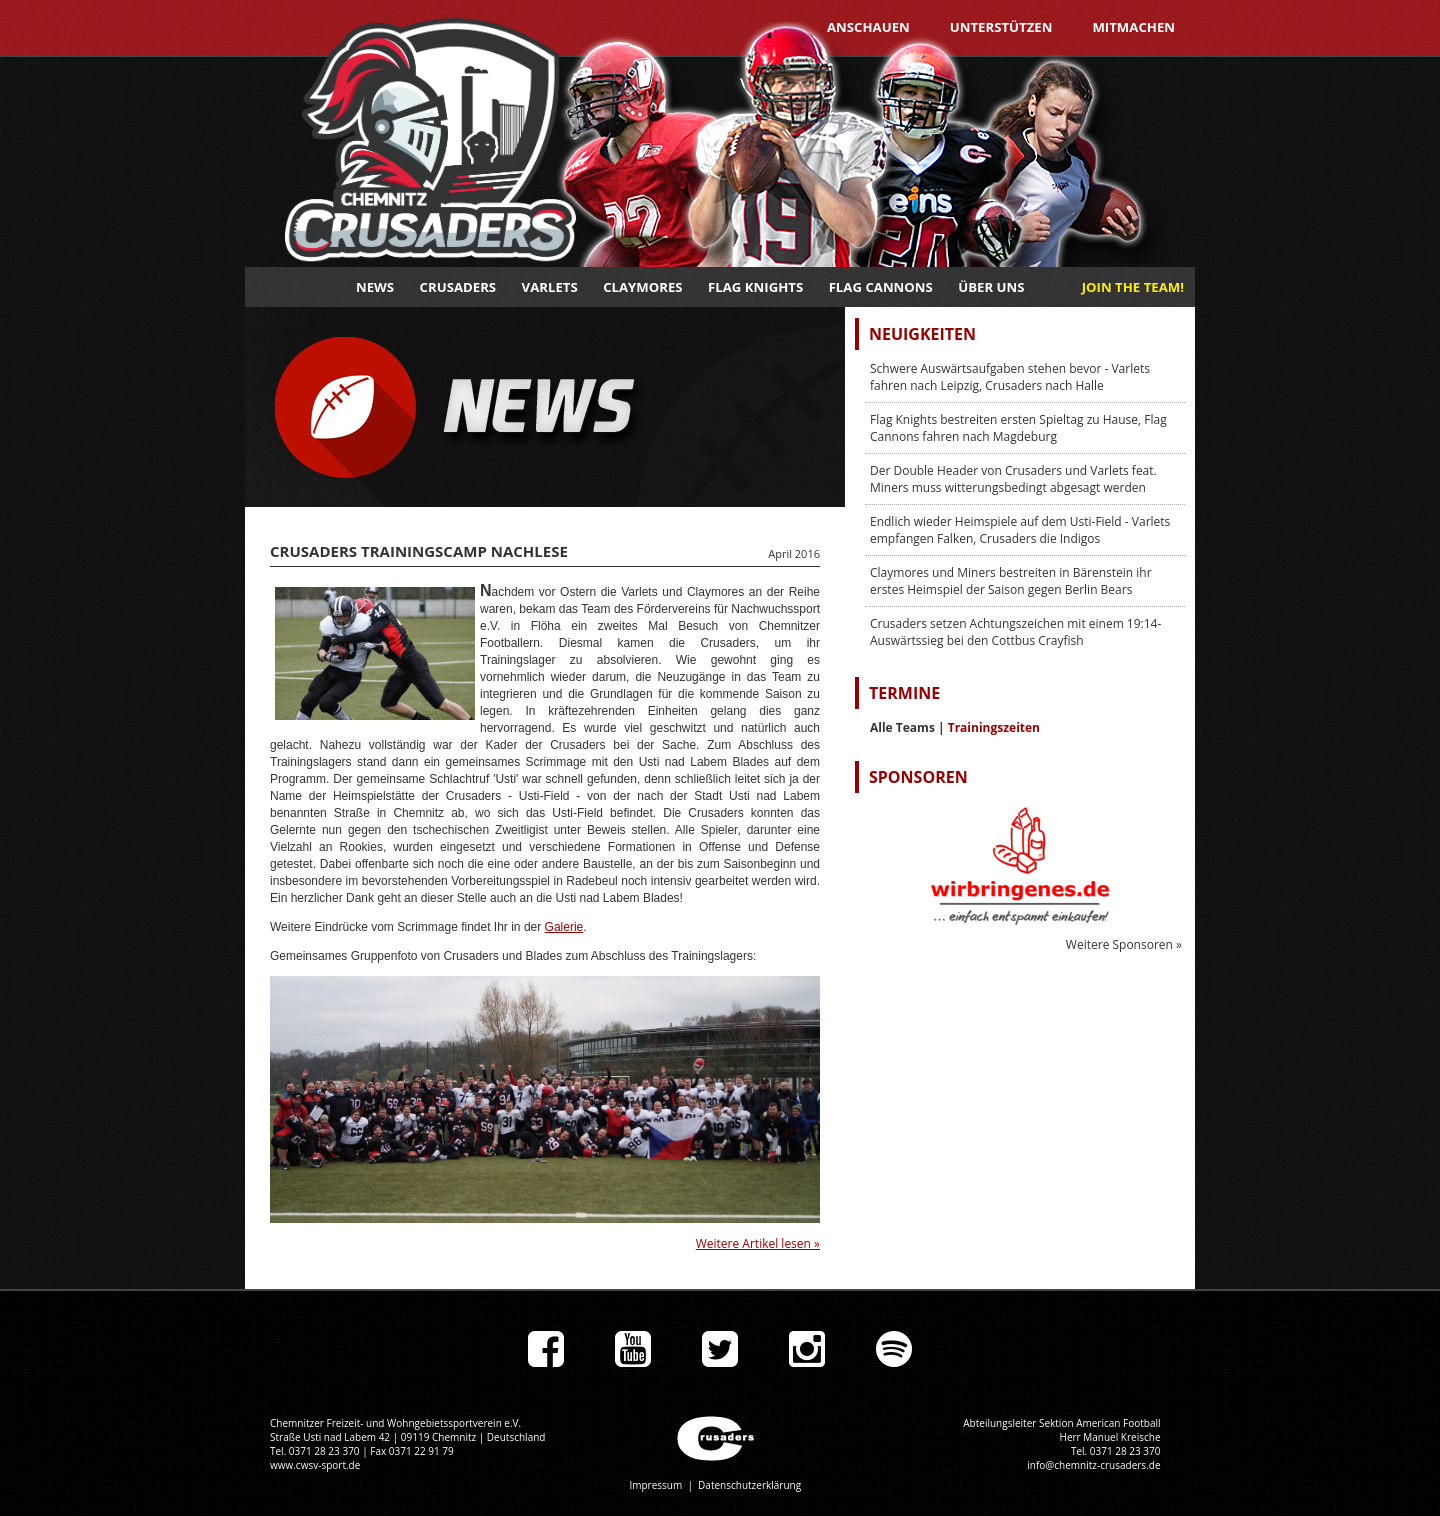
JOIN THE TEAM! (1133, 287)
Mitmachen (1133, 27)
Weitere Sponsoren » (1124, 944)
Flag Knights (755, 287)
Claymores (642, 287)
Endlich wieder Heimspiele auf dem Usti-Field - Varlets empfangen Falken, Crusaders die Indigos (1020, 530)
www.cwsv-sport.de (315, 1465)
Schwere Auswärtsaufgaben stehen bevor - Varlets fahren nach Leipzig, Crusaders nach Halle (1010, 377)
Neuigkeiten (922, 334)
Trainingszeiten (994, 727)
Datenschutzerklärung (749, 1485)
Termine (904, 693)
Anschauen (868, 27)
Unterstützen (1001, 27)
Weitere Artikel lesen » (758, 1243)
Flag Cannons (881, 287)
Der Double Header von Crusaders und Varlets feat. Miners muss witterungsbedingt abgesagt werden (1013, 479)
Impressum (655, 1485)
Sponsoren (918, 777)
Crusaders (458, 287)
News (375, 287)
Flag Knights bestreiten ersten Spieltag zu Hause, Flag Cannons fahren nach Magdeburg (1018, 428)
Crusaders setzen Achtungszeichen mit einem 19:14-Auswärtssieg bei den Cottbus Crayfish (1015, 632)
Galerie (564, 927)
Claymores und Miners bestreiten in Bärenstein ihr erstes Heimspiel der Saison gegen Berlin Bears (1011, 581)
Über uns (991, 287)
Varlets (550, 287)
